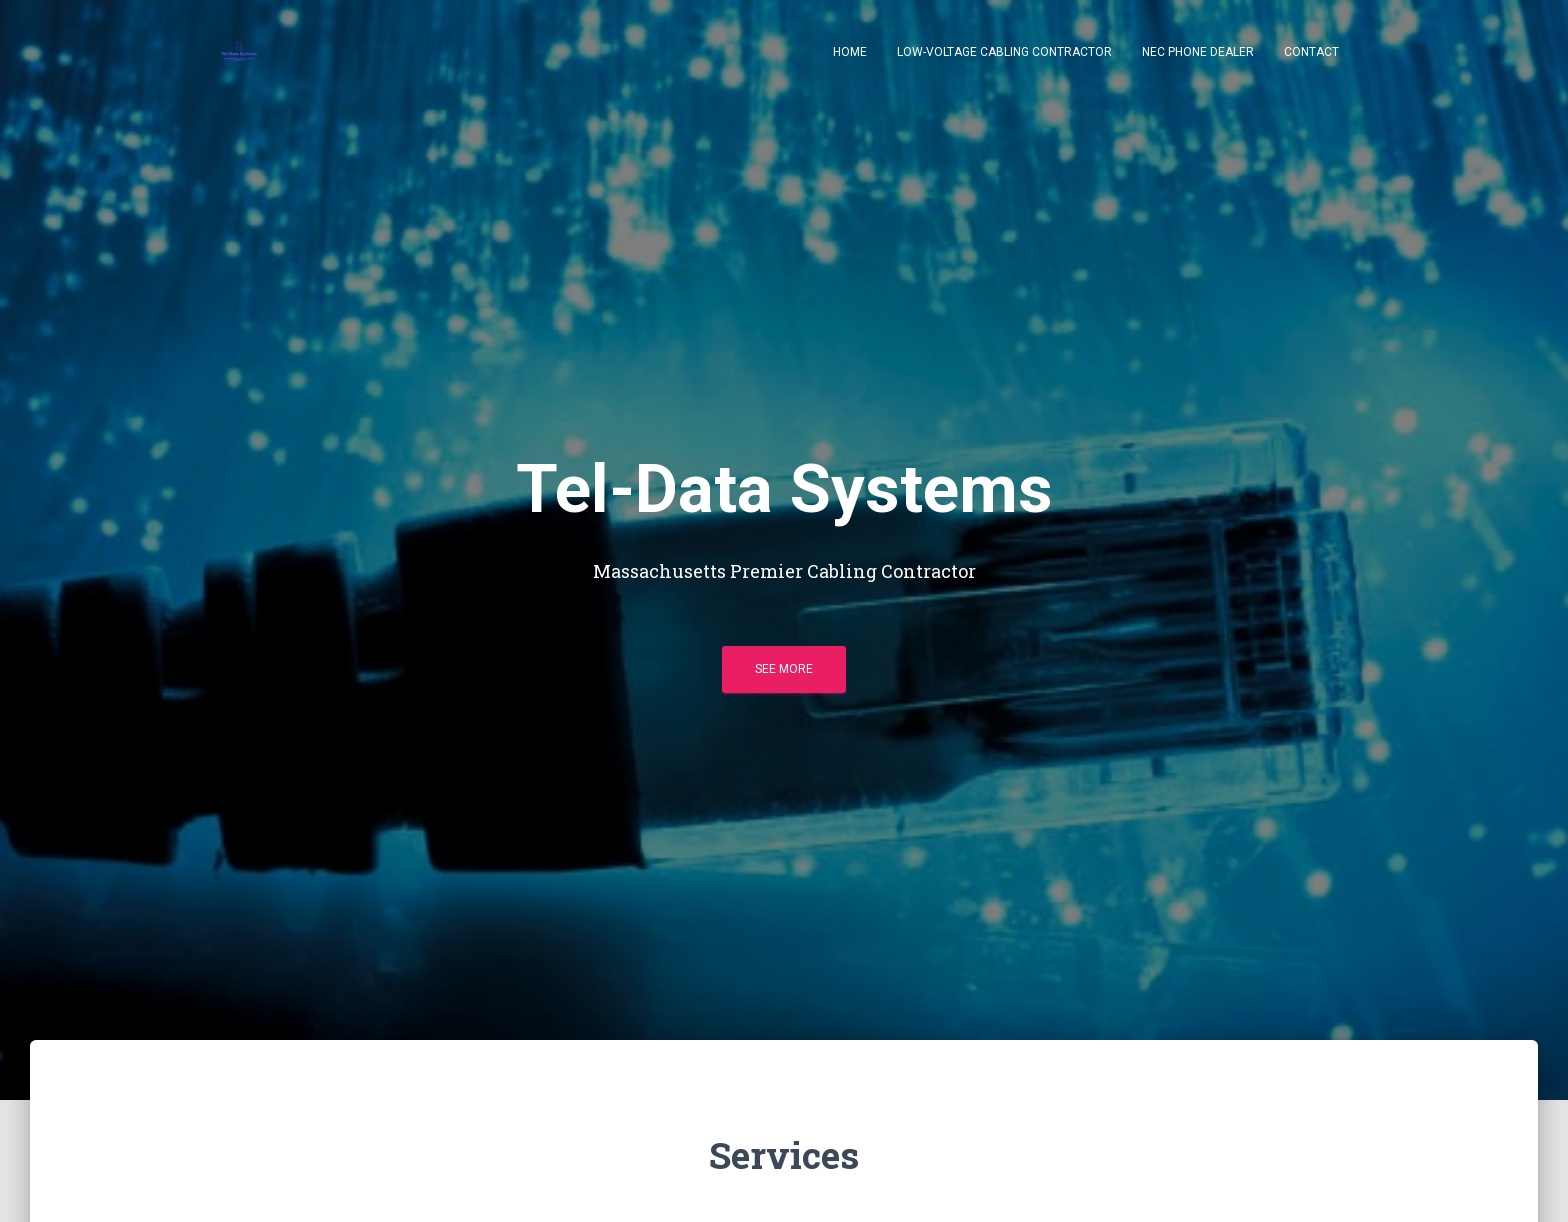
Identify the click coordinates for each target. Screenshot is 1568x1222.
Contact (1311, 52)
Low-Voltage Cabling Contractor (1004, 52)
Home (850, 52)
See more (784, 669)
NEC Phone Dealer (1198, 52)
